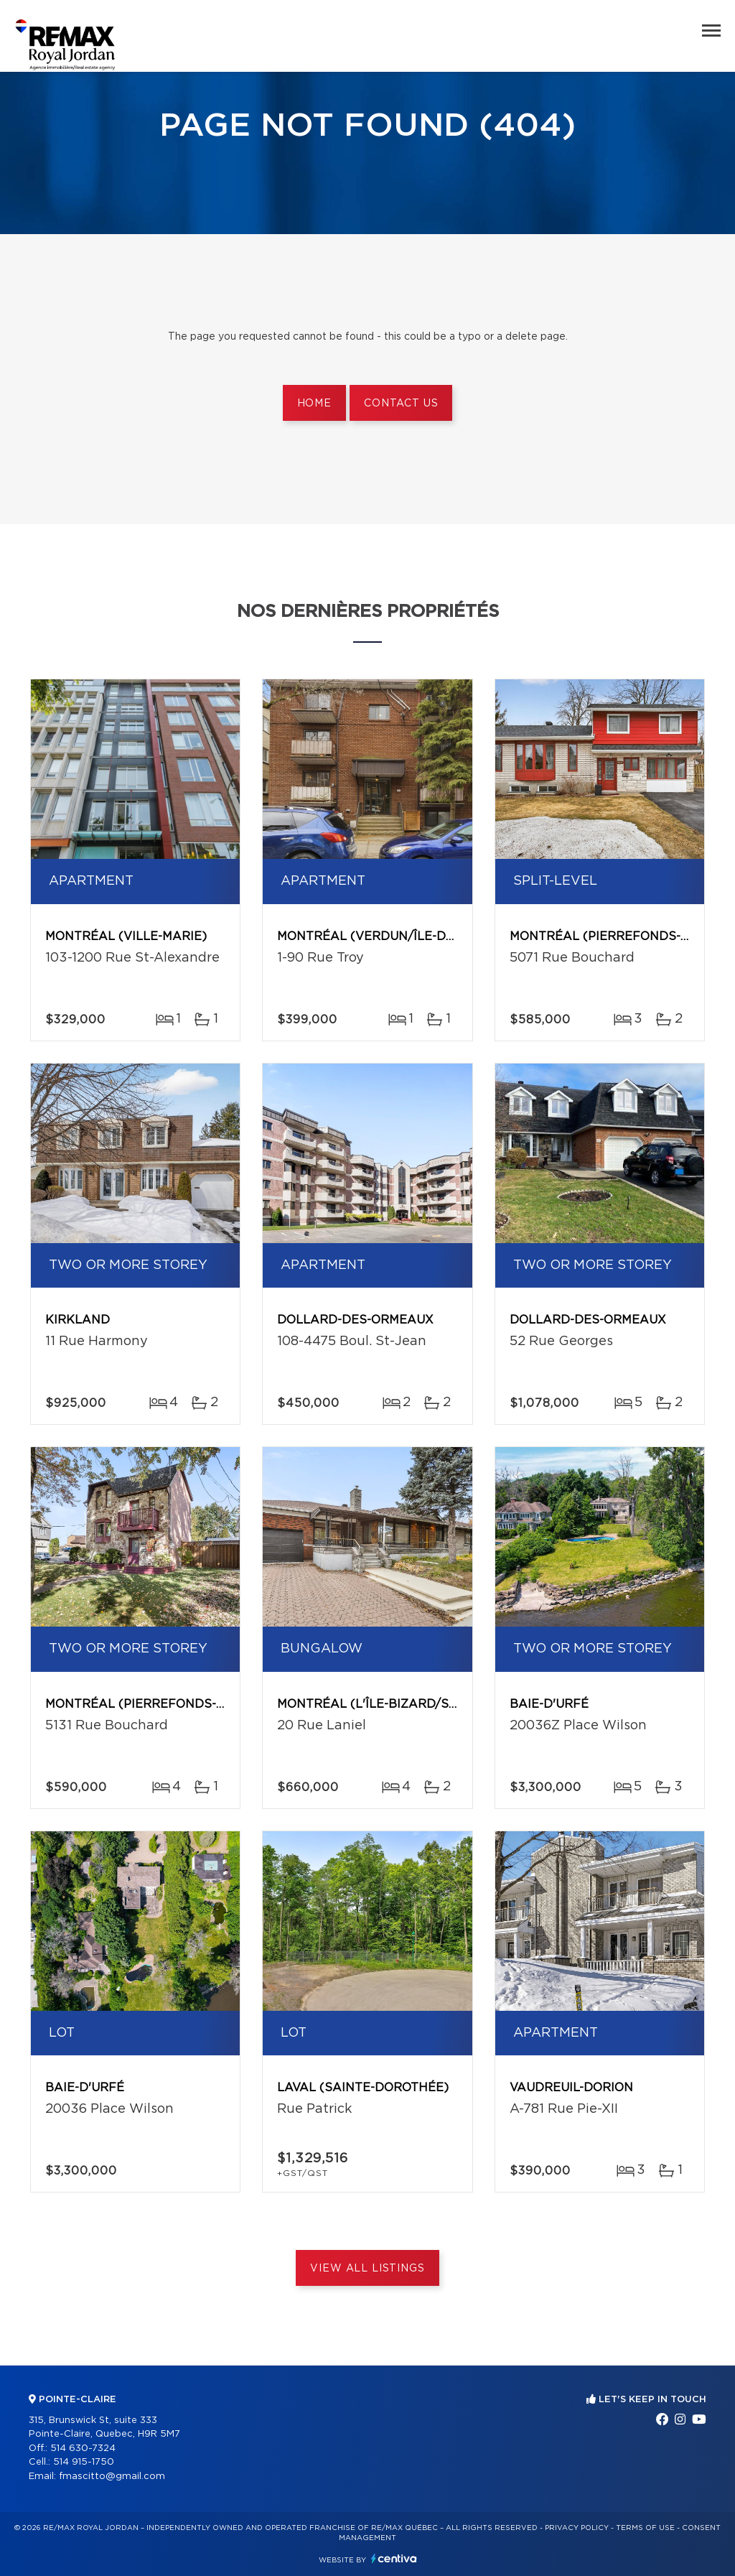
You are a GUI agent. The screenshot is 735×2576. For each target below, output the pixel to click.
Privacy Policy (577, 2527)
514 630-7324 (83, 2448)
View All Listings (367, 2269)
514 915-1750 (83, 2462)
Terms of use (645, 2527)
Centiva (394, 2558)
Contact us (401, 404)
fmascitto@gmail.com (112, 2476)
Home (314, 404)
